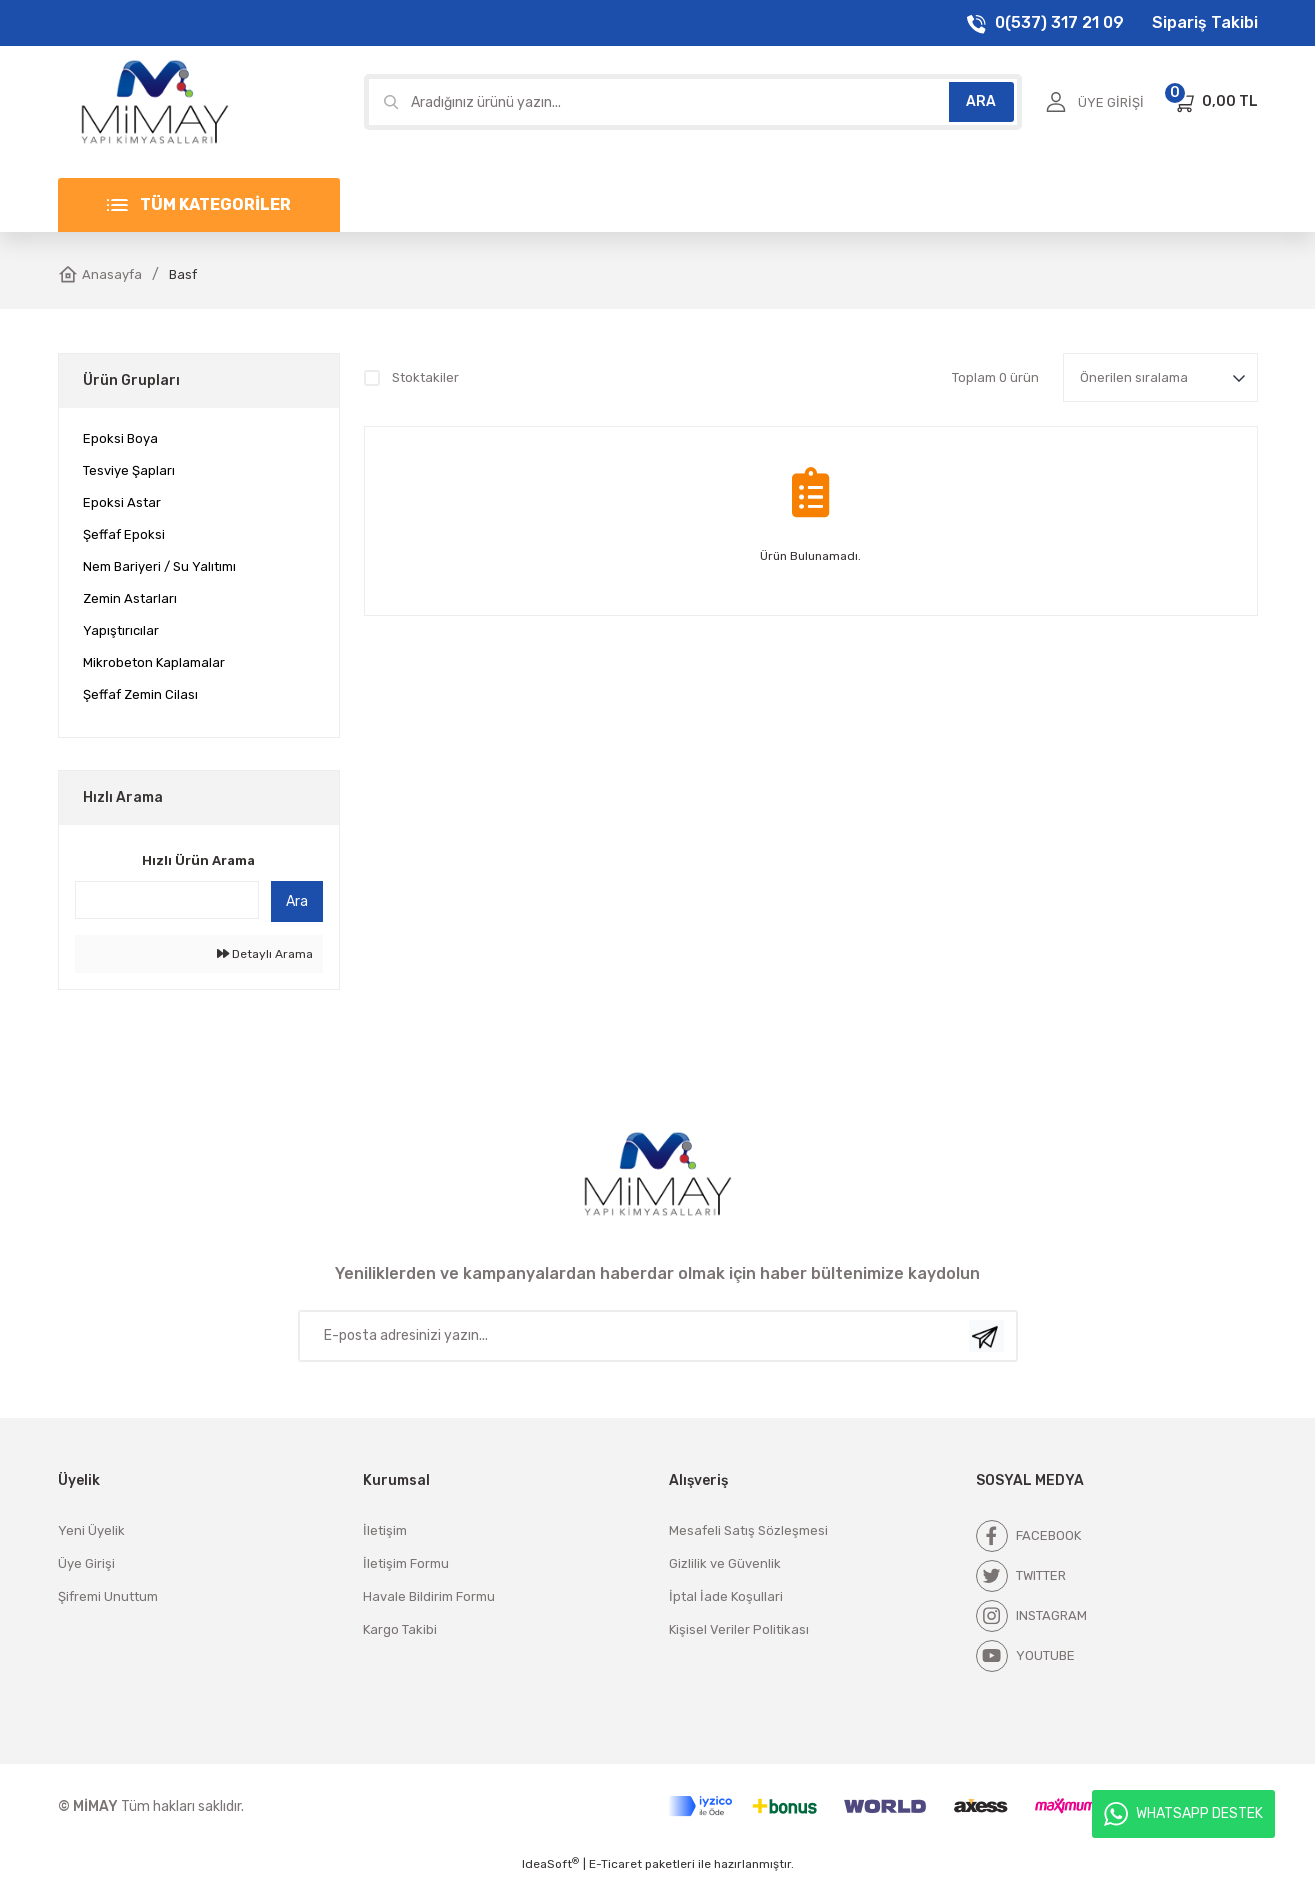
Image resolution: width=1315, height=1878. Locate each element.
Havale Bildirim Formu (429, 1596)
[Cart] (1215, 102)
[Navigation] (199, 205)
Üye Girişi (86, 1563)
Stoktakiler (425, 377)
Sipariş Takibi (1205, 22)
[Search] (693, 102)
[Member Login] (1095, 102)
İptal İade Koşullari (726, 1596)
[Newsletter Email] (658, 1336)
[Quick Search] (167, 900)
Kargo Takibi (400, 1629)
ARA (981, 101)
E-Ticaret (615, 1864)
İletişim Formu (406, 1563)
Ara (297, 901)
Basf (183, 274)
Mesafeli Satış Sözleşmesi (748, 1530)
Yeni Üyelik (91, 1530)
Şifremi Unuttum (108, 1596)
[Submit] (986, 1336)
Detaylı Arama (265, 954)
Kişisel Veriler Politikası (739, 1629)
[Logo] (155, 101)
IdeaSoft (550, 1864)
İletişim (385, 1530)
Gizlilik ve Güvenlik (725, 1563)
